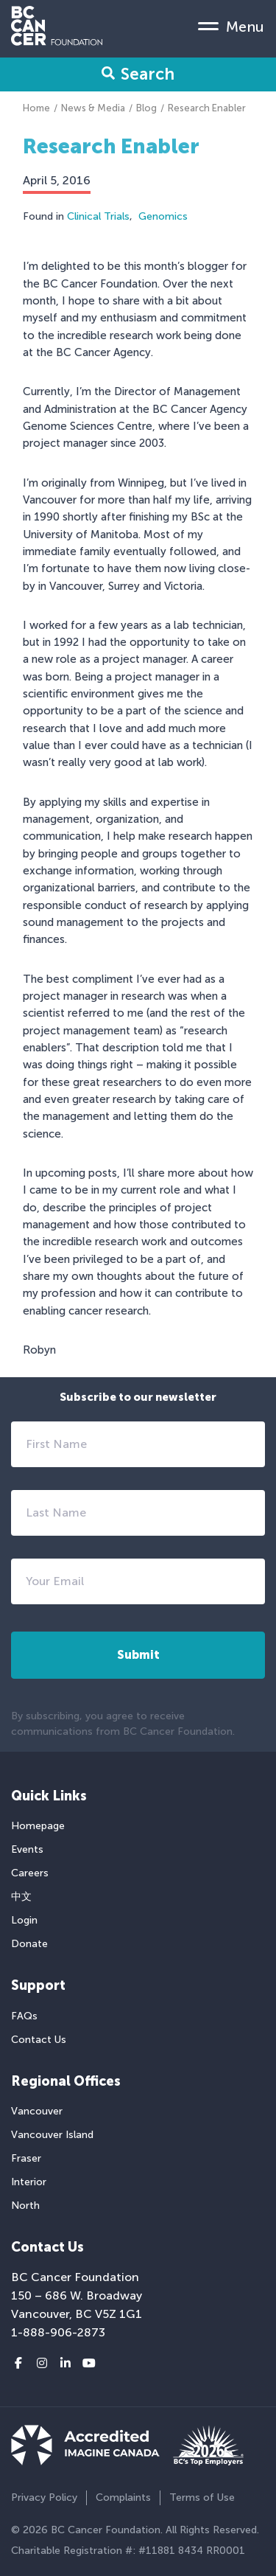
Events (27, 1849)
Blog (146, 108)
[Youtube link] (89, 2363)
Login (24, 1920)
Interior (28, 2182)
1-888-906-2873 (58, 2332)
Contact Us (38, 2039)
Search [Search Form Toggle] (138, 74)
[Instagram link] (42, 2363)
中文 (21, 1896)
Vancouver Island (52, 2134)
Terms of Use (202, 2497)
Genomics (163, 216)
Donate (29, 1944)
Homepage (38, 1826)
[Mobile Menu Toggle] (231, 26)
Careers (30, 1873)
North (25, 2205)
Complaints (123, 2497)
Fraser (26, 2158)
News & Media (93, 108)
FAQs (24, 2016)
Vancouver (37, 2111)
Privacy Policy (44, 2497)
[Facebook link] (18, 2363)
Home (36, 108)
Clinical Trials (98, 216)
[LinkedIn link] (65, 2363)
